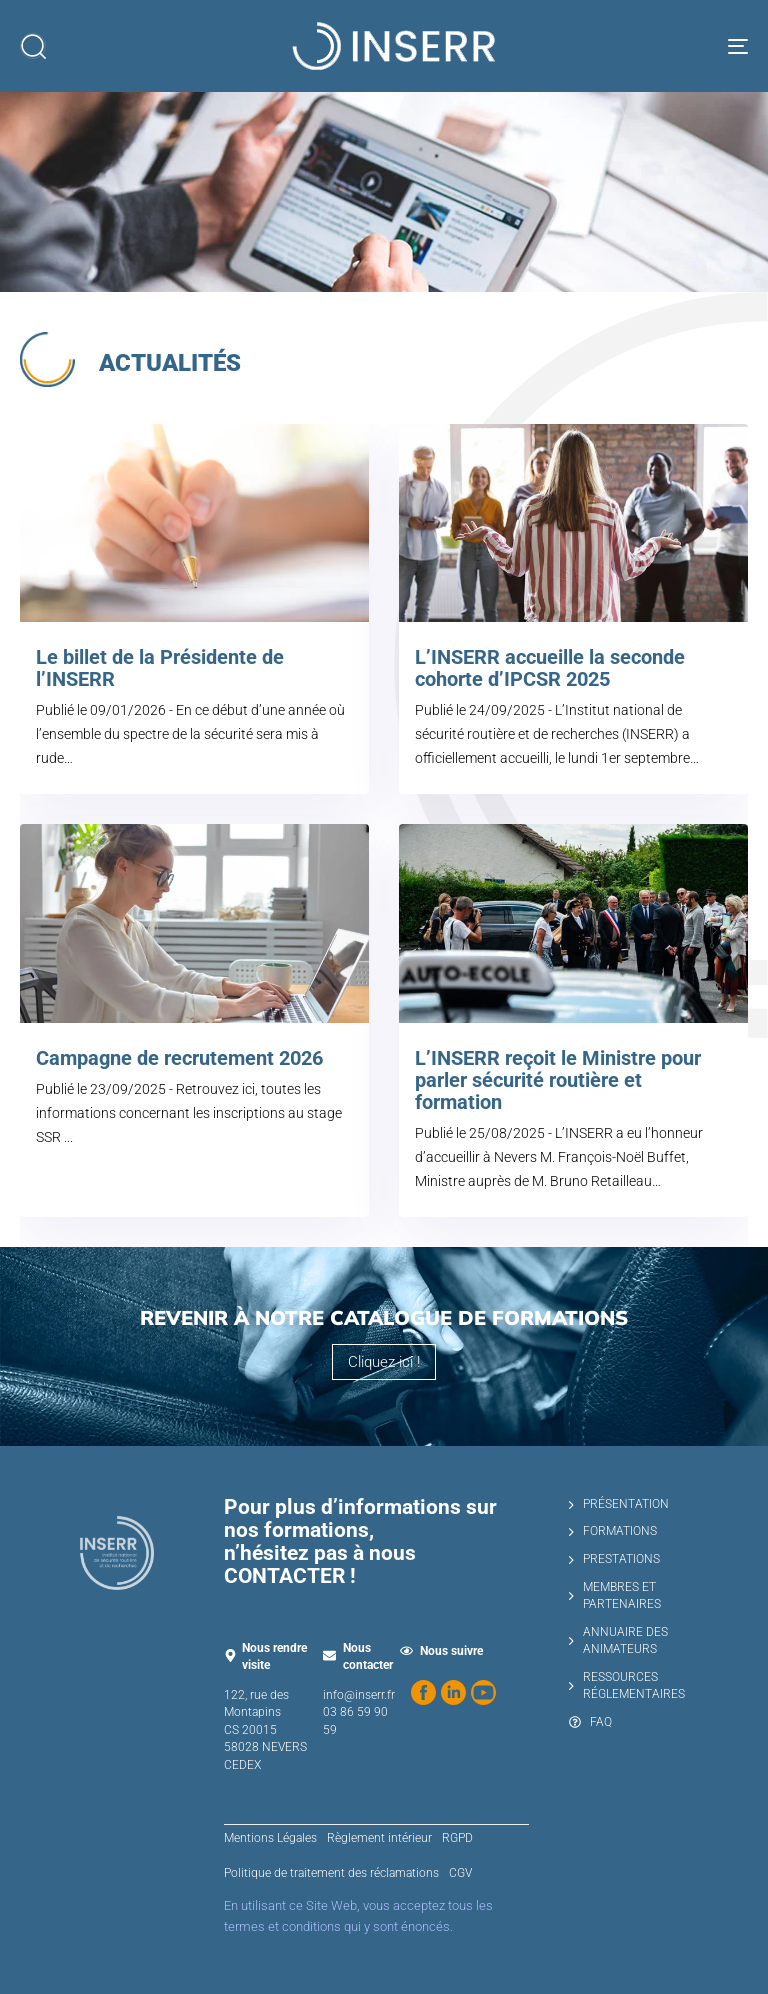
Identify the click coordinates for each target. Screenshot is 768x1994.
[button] (33, 46)
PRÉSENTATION (619, 1504)
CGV (460, 1873)
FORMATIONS (613, 1531)
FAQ (590, 1722)
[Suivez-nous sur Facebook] (423, 1692)
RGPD (457, 1838)
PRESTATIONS (614, 1559)
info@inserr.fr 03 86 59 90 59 (359, 1712)
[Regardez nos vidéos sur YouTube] (483, 1692)
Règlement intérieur (379, 1838)
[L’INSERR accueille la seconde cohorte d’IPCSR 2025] (518, 609)
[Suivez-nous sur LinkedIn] (453, 1692)
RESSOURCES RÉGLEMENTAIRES (627, 1686)
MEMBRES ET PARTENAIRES (615, 1596)
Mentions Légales (270, 1838)
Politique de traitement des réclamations (331, 1873)
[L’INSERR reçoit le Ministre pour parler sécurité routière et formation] (518, 1020)
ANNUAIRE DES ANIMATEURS (618, 1641)
